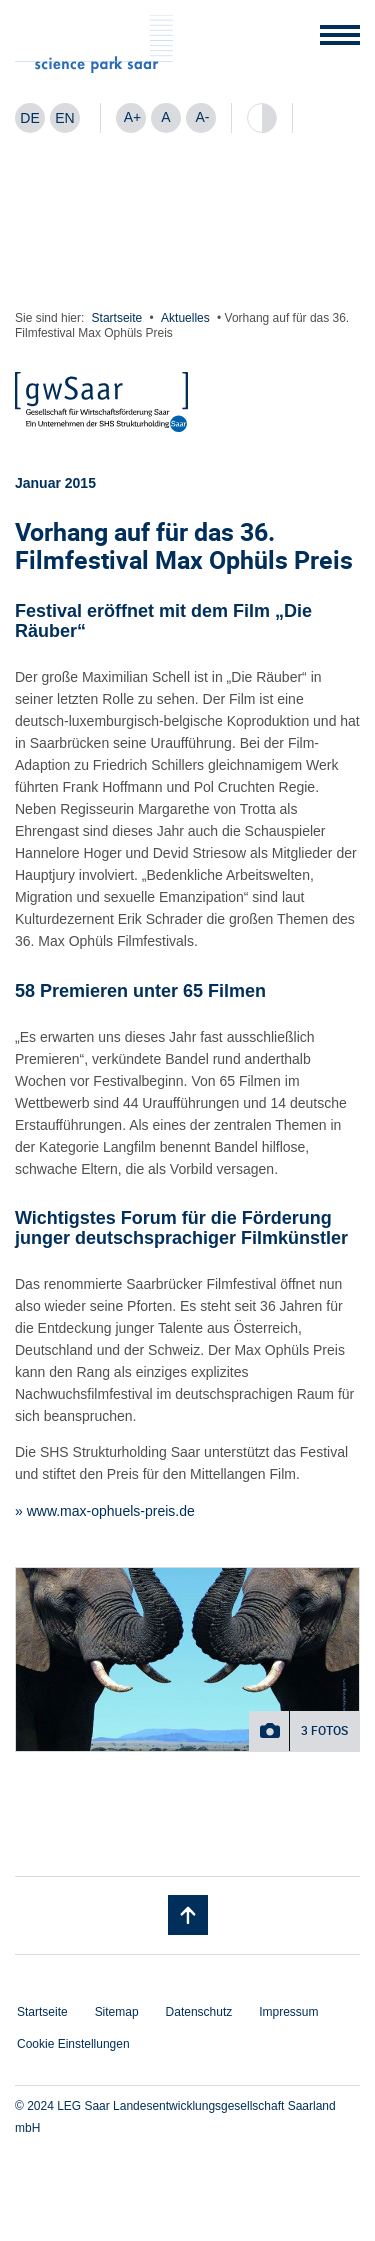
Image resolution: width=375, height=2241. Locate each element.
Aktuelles (185, 318)
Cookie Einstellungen (73, 2044)
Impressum (288, 2012)
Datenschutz (199, 2012)
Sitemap (117, 2012)
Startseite (117, 318)
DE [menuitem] (29, 118)
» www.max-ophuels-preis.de (105, 1511)
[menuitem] (30, 118)
